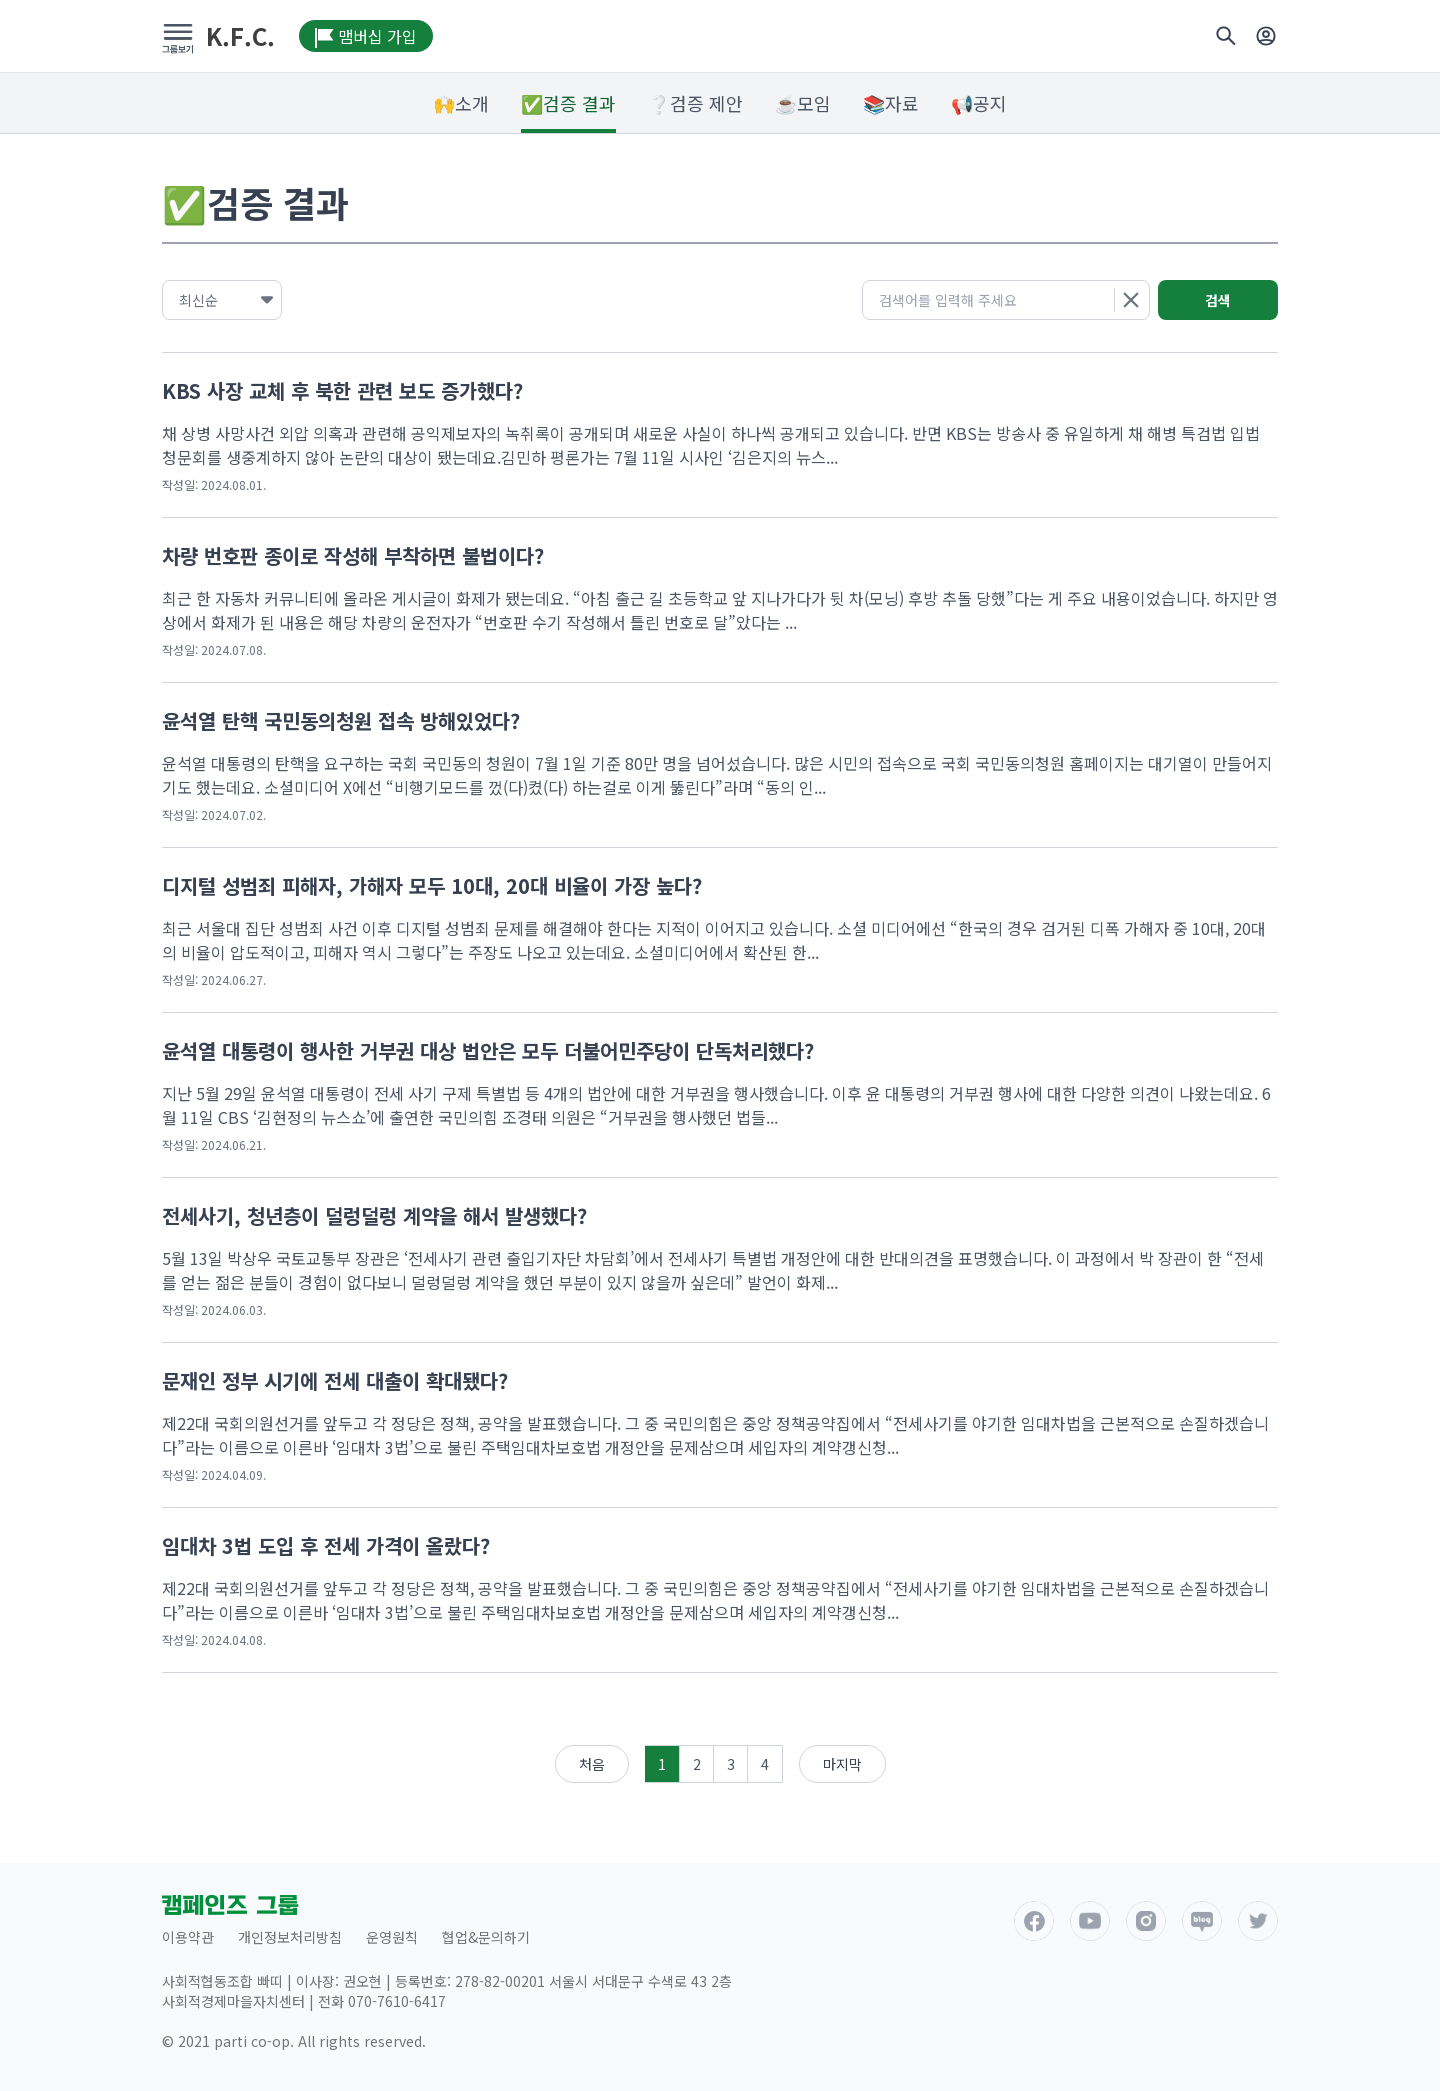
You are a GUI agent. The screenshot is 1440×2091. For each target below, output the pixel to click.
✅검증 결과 (568, 103)
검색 (1218, 300)
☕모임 (803, 103)
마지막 (842, 1764)
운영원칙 (392, 1937)
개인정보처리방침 (290, 1937)
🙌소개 (461, 103)
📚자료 (891, 103)
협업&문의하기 (486, 1937)
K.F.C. (240, 36)
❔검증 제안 (695, 103)
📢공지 (979, 103)
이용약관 (188, 1937)
